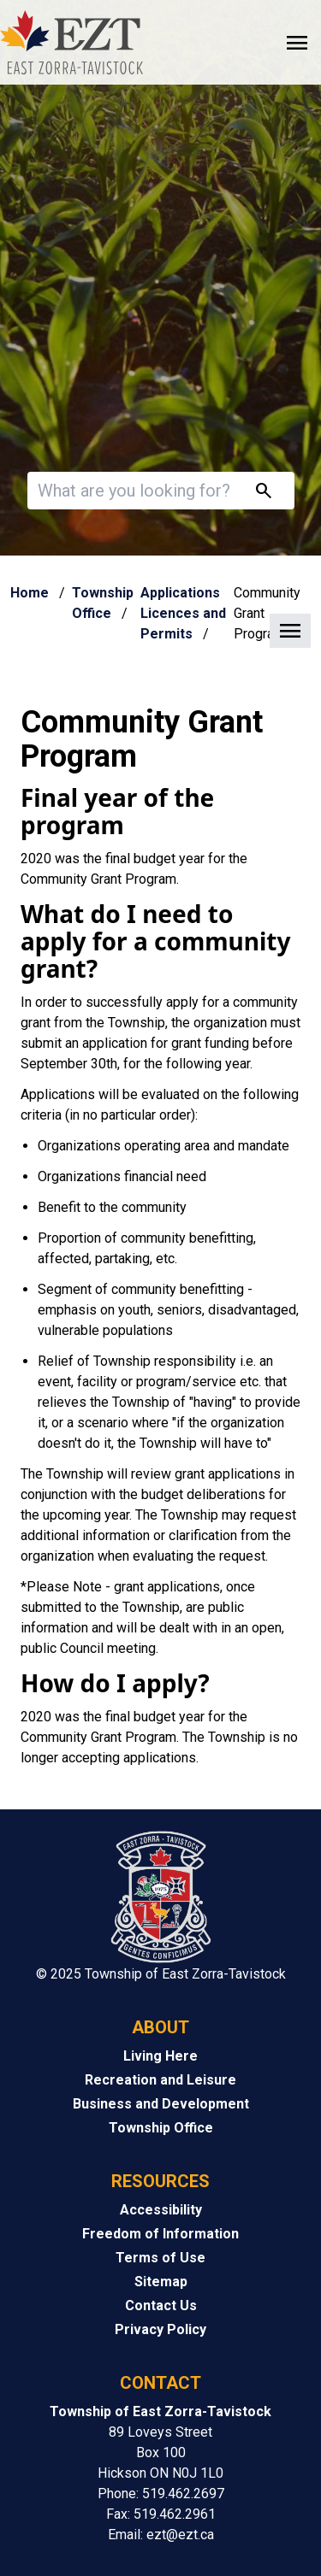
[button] (160, 632)
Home (29, 593)
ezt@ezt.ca (180, 2534)
